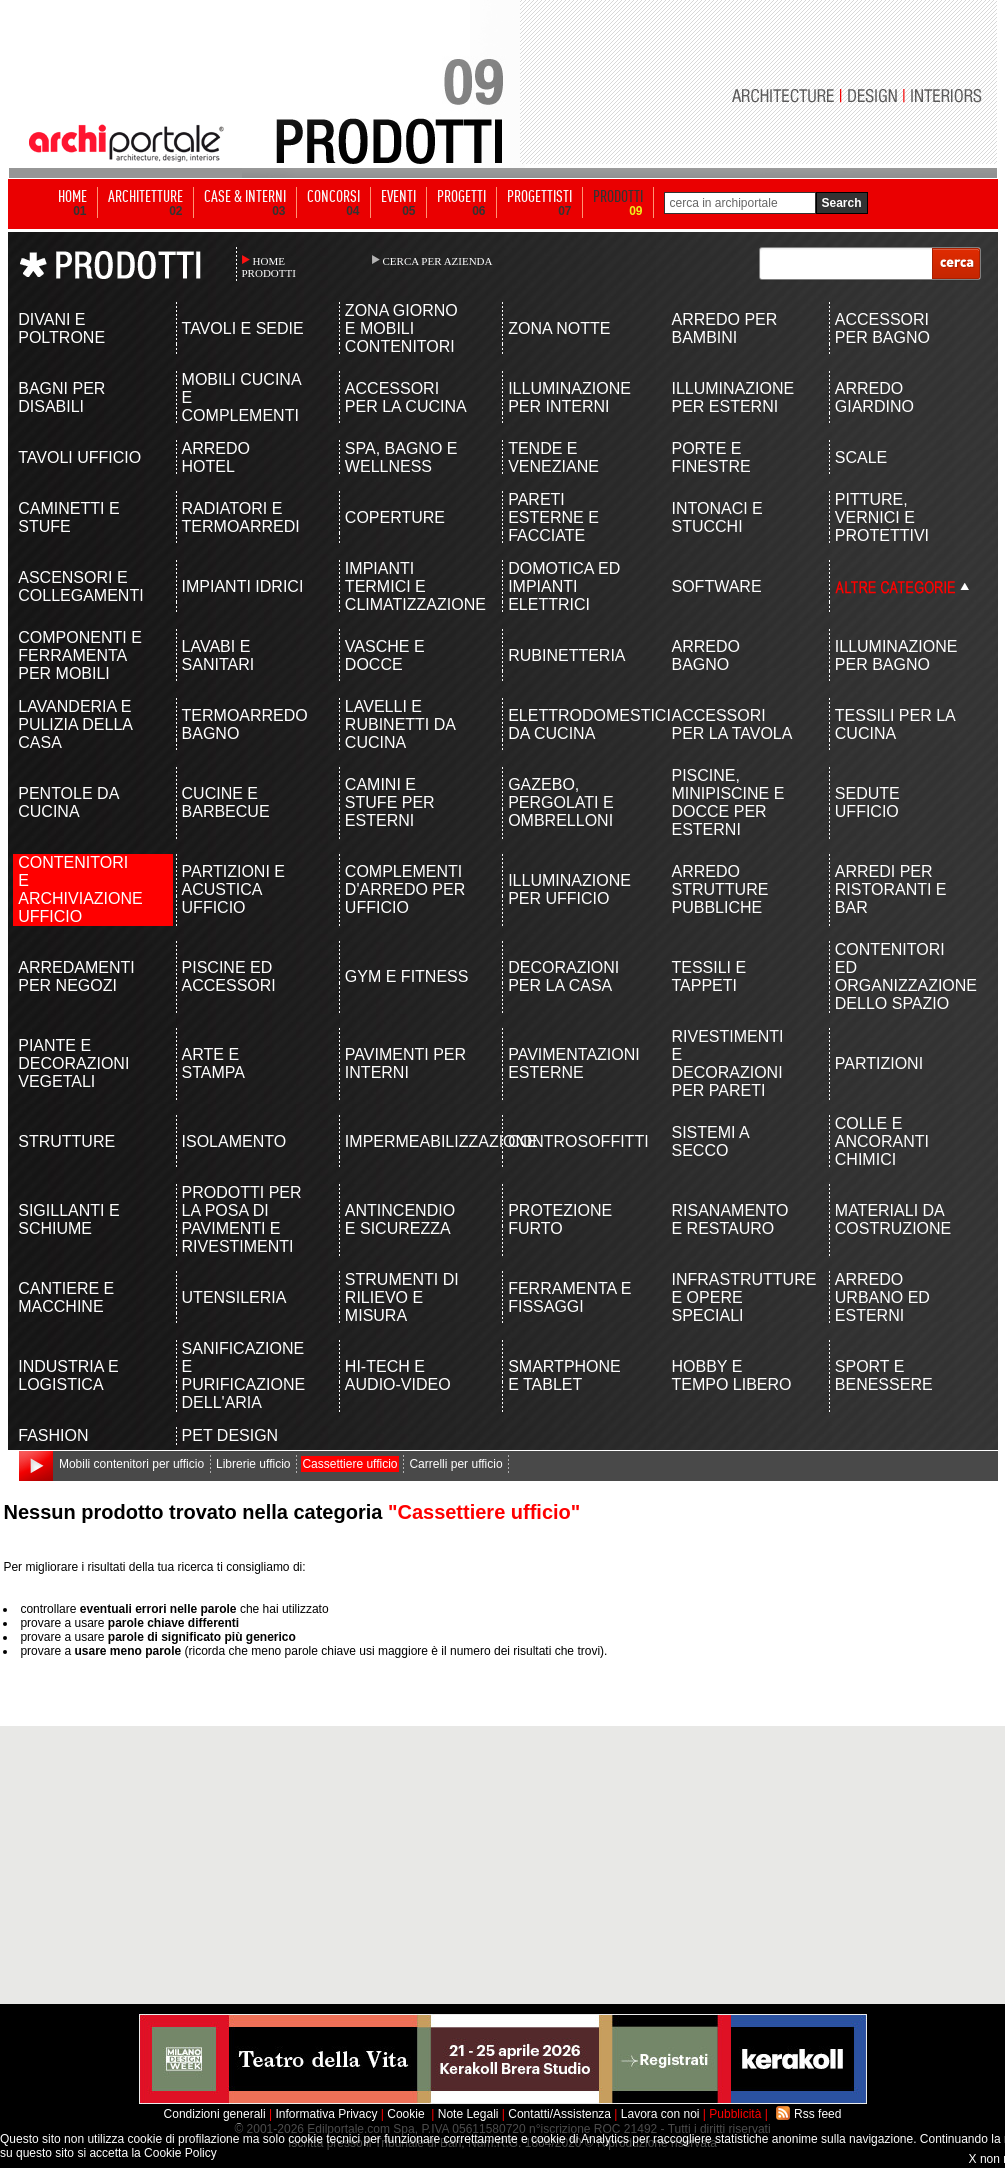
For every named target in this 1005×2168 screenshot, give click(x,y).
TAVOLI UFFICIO (79, 457)
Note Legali (468, 2114)
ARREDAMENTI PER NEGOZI (76, 976)
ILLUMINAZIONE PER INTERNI (569, 397)
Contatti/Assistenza (559, 2114)
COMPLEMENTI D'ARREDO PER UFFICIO (405, 889)
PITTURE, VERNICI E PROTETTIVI (882, 517)
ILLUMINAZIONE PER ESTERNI (732, 397)
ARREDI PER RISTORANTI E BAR (891, 889)
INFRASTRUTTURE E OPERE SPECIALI (733, 1297)
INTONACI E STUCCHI (716, 517)
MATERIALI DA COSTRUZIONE (893, 1219)
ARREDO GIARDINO (874, 397)
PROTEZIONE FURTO (560, 1219)
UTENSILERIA (234, 1297)
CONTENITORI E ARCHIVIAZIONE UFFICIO (80, 889)
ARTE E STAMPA (213, 1063)
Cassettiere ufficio (349, 1464)
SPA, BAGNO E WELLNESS (401, 457)
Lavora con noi (660, 2114)
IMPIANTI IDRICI (243, 586)
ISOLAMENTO (234, 1141)
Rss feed (817, 2114)
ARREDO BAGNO (705, 655)
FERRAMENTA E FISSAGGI (569, 1297)
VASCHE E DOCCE (385, 655)
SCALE (861, 457)
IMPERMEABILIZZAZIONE (407, 1141)
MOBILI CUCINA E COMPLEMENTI (241, 397)
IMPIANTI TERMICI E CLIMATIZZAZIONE (407, 586)
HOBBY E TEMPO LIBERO (731, 1375)
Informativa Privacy (326, 2114)
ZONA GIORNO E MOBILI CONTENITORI (401, 328)
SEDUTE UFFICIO (867, 802)
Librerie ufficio (253, 1464)
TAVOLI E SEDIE (243, 328)
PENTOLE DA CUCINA (68, 802)
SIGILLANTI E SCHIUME (68, 1219)
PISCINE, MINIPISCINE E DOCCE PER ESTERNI (727, 802)
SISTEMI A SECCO (709, 1141)
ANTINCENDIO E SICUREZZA (400, 1219)
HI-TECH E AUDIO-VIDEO (398, 1375)
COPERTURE (395, 517)
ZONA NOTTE (559, 328)
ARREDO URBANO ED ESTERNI (882, 1297)
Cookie (405, 2114)
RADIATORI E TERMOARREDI (241, 517)
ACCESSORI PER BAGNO (882, 328)
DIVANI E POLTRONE (61, 328)
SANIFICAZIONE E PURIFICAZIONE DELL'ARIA (244, 1375)
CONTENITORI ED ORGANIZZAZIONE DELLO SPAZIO (897, 976)
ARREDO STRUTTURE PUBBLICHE (719, 889)
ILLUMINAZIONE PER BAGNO (896, 655)
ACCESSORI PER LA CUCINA (406, 397)
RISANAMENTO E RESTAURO (729, 1219)
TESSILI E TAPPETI (708, 976)
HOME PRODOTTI (269, 267)
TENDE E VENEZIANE (553, 457)
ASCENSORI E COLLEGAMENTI (80, 586)
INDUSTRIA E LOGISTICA (68, 1375)
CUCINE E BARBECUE (226, 802)
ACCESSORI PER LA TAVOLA (731, 724)
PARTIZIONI (879, 1063)
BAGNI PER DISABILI (61, 397)
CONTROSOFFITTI (570, 1141)
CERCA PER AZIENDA (438, 261)
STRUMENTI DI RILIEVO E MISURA (402, 1297)
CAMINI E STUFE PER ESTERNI (390, 802)
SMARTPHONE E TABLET (564, 1375)
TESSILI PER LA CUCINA (895, 724)
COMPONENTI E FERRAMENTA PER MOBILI (80, 655)
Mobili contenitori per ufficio (131, 1464)
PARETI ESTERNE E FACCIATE (553, 517)
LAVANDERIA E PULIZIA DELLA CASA (75, 724)
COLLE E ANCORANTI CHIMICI (882, 1141)
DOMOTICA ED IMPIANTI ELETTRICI (564, 586)
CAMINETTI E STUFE (68, 517)
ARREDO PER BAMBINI (724, 328)
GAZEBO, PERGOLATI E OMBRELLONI (561, 802)
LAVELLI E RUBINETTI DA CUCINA (400, 724)
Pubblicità (735, 2114)
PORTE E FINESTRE (710, 457)
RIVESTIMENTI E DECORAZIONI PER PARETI (727, 1063)
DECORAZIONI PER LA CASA (563, 976)
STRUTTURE (66, 1141)
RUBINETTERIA (566, 655)
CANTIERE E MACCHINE (66, 1297)
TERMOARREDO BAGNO (244, 724)
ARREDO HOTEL (216, 457)
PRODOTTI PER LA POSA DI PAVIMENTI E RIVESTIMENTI (242, 1219)
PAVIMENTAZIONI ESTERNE (570, 1063)
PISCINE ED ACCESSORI (229, 976)
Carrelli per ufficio (455, 1464)
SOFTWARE (716, 586)
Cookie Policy (180, 2153)
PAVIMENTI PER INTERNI (405, 1063)
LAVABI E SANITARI (218, 655)
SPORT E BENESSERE (884, 1375)
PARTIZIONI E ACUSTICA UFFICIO (233, 889)
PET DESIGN (230, 1435)
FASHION (53, 1435)
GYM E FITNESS (407, 976)
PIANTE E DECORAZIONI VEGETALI (73, 1063)
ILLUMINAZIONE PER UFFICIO (569, 889)
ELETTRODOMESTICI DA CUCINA (570, 724)
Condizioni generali (215, 2114)
